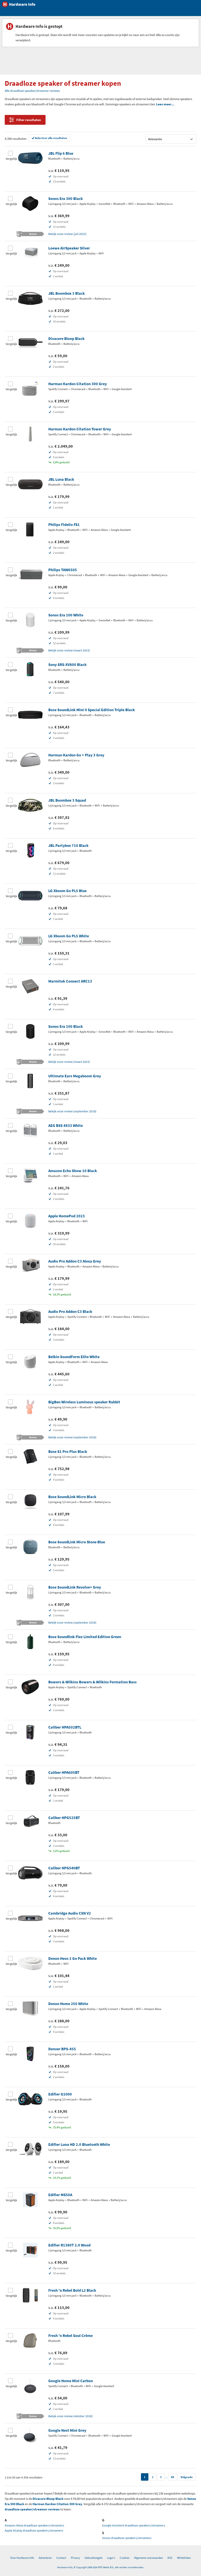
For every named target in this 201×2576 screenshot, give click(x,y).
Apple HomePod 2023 (66, 1215)
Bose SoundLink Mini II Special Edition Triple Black (91, 709)
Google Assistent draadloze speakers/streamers (133, 2525)
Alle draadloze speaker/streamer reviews (32, 91)
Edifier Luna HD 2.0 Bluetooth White (79, 2144)
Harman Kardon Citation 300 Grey (77, 383)
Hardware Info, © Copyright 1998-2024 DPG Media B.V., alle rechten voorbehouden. (100, 2567)
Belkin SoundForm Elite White (74, 1356)
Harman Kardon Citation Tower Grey (79, 428)
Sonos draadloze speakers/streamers (127, 2538)
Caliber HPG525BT (64, 1817)
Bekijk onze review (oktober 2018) (70, 2416)
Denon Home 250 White (68, 2003)
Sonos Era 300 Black (65, 198)
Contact (61, 2558)
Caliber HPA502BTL (64, 1727)
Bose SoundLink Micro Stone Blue (76, 1541)
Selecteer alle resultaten (49, 138)
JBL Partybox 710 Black (68, 845)
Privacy (75, 2558)
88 (172, 2477)
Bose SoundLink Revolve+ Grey (74, 1587)
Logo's (111, 2558)
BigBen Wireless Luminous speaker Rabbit (84, 1401)
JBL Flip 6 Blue (60, 153)
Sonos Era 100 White (65, 614)
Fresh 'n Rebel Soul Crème (70, 2335)
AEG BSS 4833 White (65, 1125)
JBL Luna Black (61, 479)
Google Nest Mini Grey (67, 2430)
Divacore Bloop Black (66, 338)
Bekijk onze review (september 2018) (72, 1111)
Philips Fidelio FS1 (64, 524)
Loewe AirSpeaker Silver (69, 248)
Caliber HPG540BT (64, 1867)
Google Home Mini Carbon (70, 2380)
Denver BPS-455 (62, 2048)
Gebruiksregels (93, 2558)
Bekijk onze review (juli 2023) (67, 234)
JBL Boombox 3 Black (66, 293)
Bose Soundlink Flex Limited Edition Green (84, 1636)
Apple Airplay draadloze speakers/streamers (34, 2530)
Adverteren (45, 2558)
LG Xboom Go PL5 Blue (67, 890)
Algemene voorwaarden (148, 2558)
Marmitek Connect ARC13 (70, 981)
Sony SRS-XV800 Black (67, 664)
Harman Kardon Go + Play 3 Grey (76, 754)
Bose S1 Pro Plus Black (67, 1451)
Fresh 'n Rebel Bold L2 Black (72, 2290)
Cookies (124, 2558)
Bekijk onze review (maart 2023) (69, 650)
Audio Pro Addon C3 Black (70, 1311)
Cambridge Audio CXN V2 (69, 1913)
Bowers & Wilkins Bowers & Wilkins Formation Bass (92, 1681)
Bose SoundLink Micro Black (72, 1496)
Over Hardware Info (22, 2558)
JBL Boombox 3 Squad (67, 800)
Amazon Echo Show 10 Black (72, 1170)
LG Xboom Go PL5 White (68, 935)
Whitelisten (184, 2558)
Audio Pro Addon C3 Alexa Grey (74, 1261)
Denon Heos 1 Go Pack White (72, 1958)
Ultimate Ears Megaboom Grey (74, 1075)
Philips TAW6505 (62, 569)
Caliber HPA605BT (63, 1772)
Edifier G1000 (60, 2094)
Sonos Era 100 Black (65, 1026)
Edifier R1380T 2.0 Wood (69, 2245)
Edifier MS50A (60, 2194)
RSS (169, 2558)
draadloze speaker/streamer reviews (32, 2509)
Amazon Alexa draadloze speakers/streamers (34, 2525)
